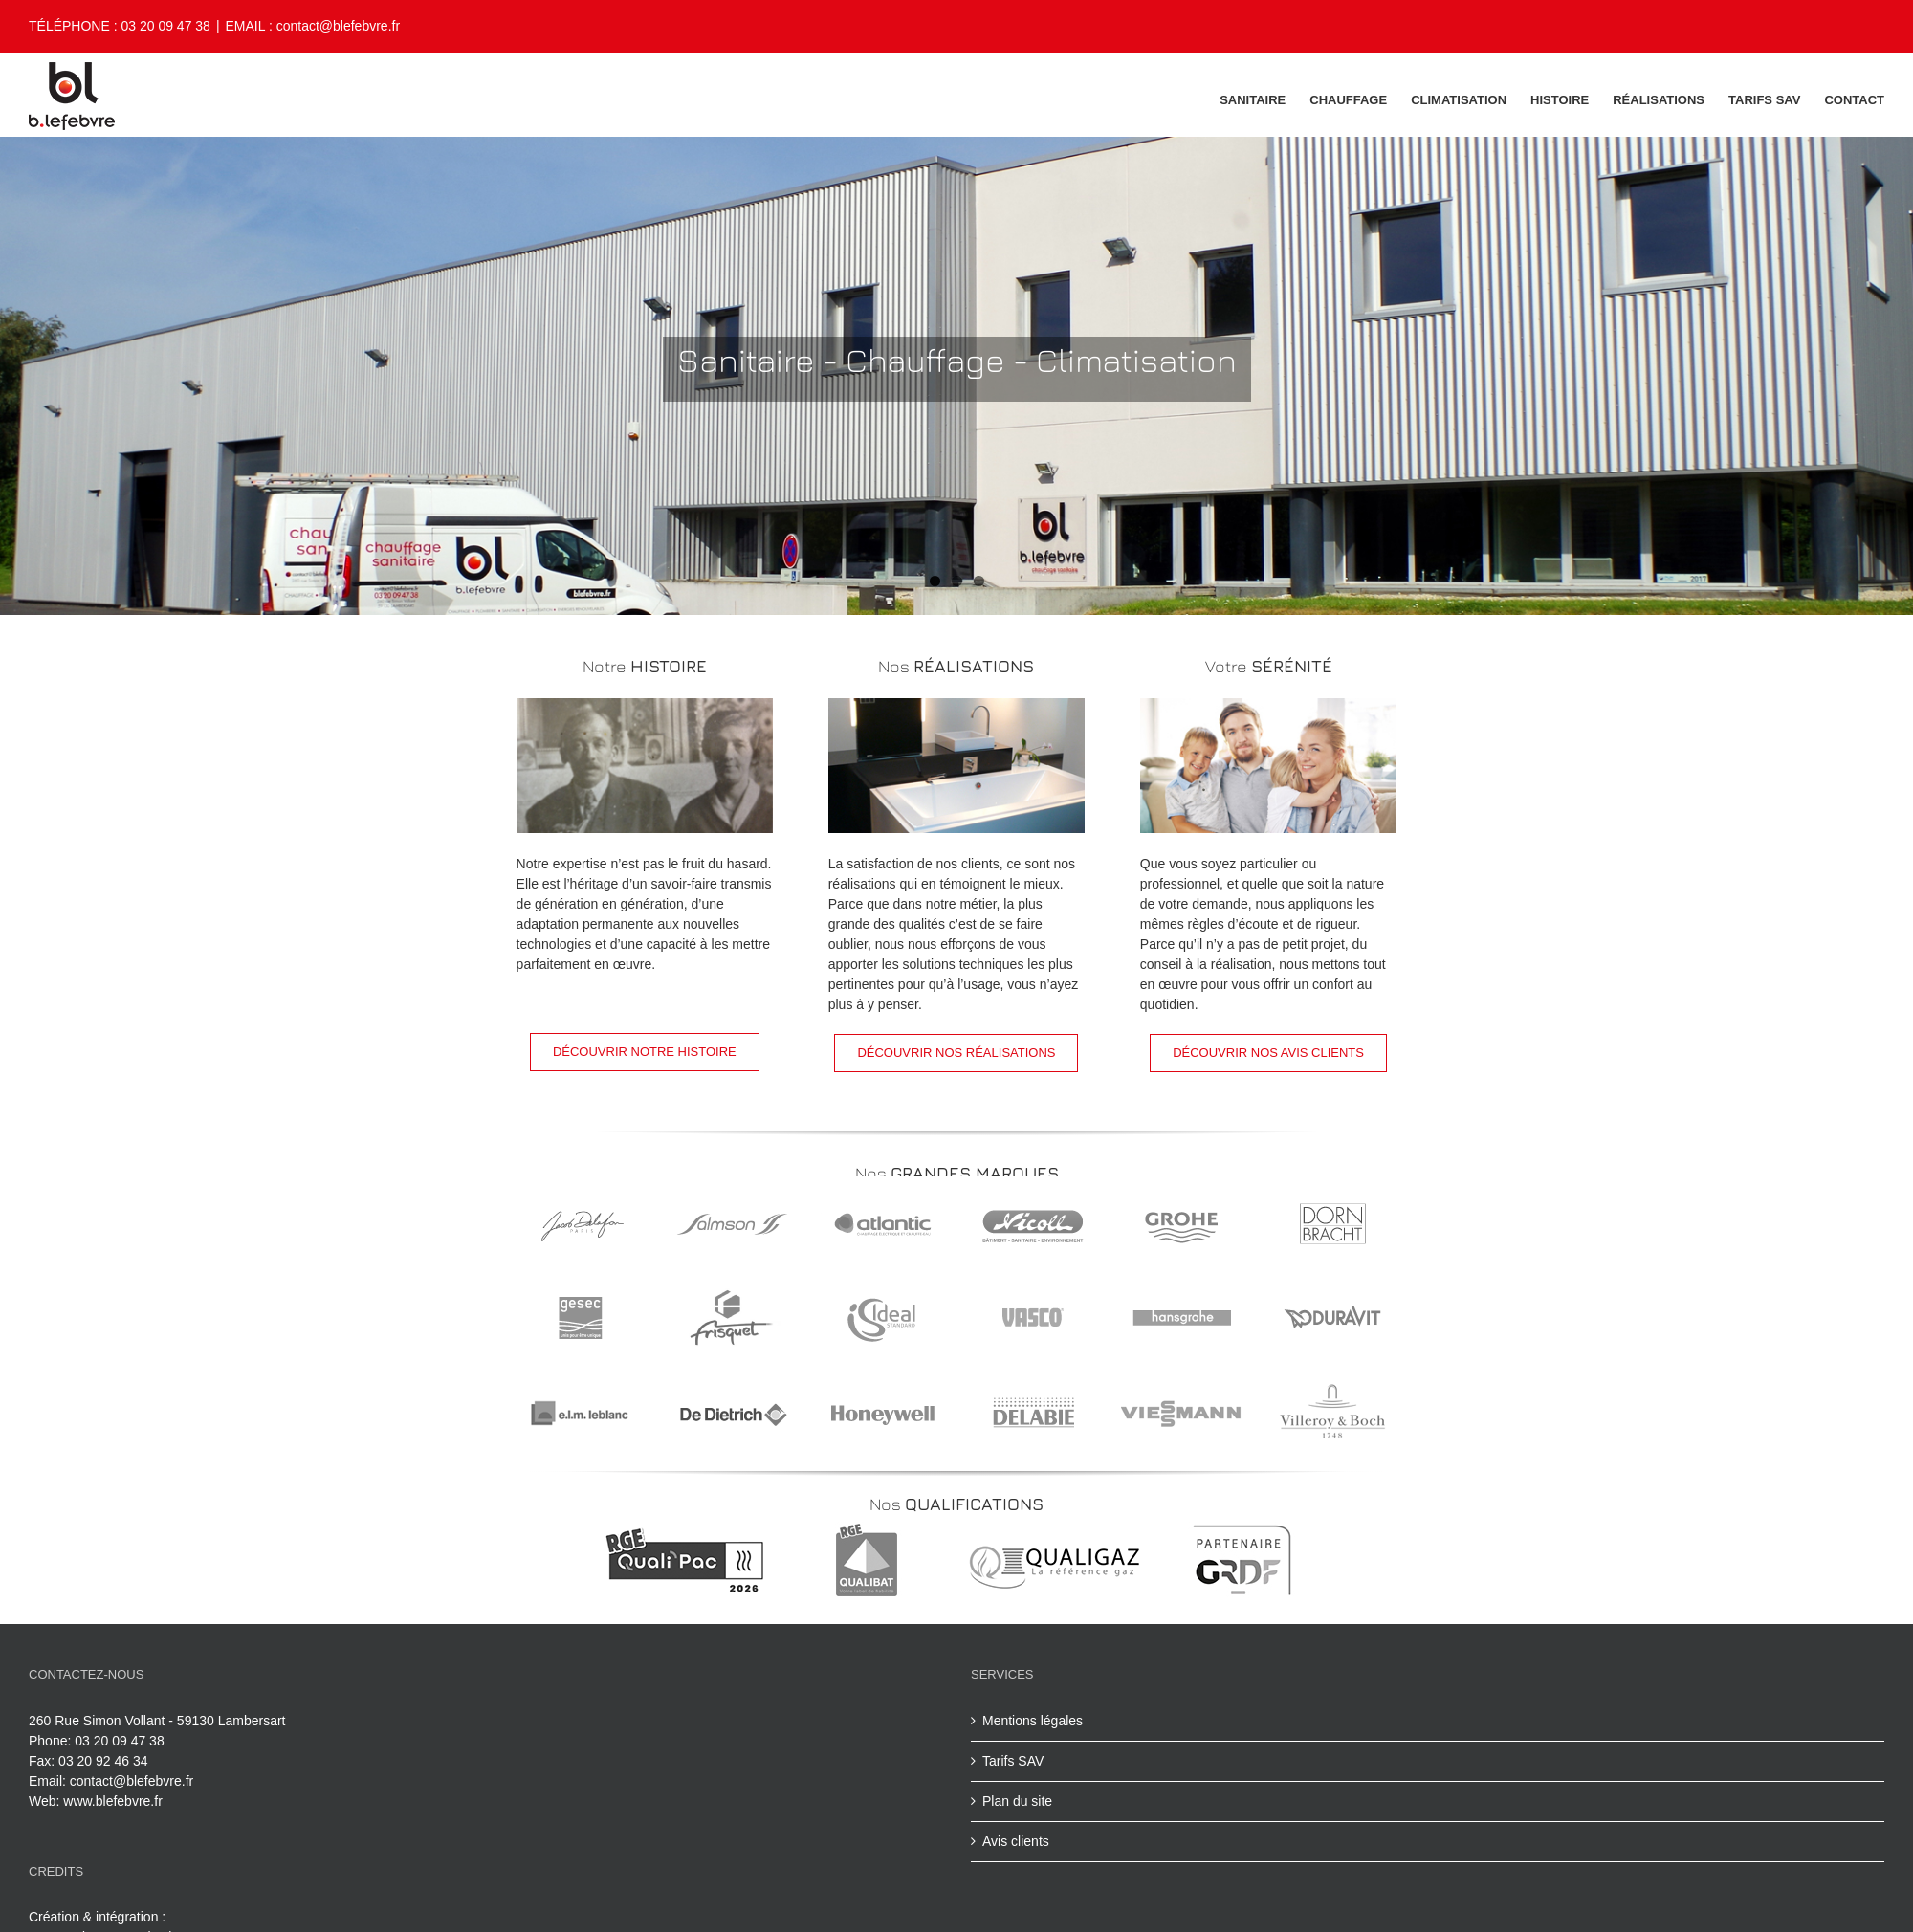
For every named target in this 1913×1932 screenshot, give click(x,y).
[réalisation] (956, 707)
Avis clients (1015, 1841)
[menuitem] (1264, 99)
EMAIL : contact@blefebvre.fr (313, 25)
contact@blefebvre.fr (131, 1781)
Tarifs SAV (1013, 1760)
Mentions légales (1032, 1720)
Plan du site (1017, 1801)
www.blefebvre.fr (112, 1801)
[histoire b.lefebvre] (645, 707)
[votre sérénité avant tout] (1268, 707)
